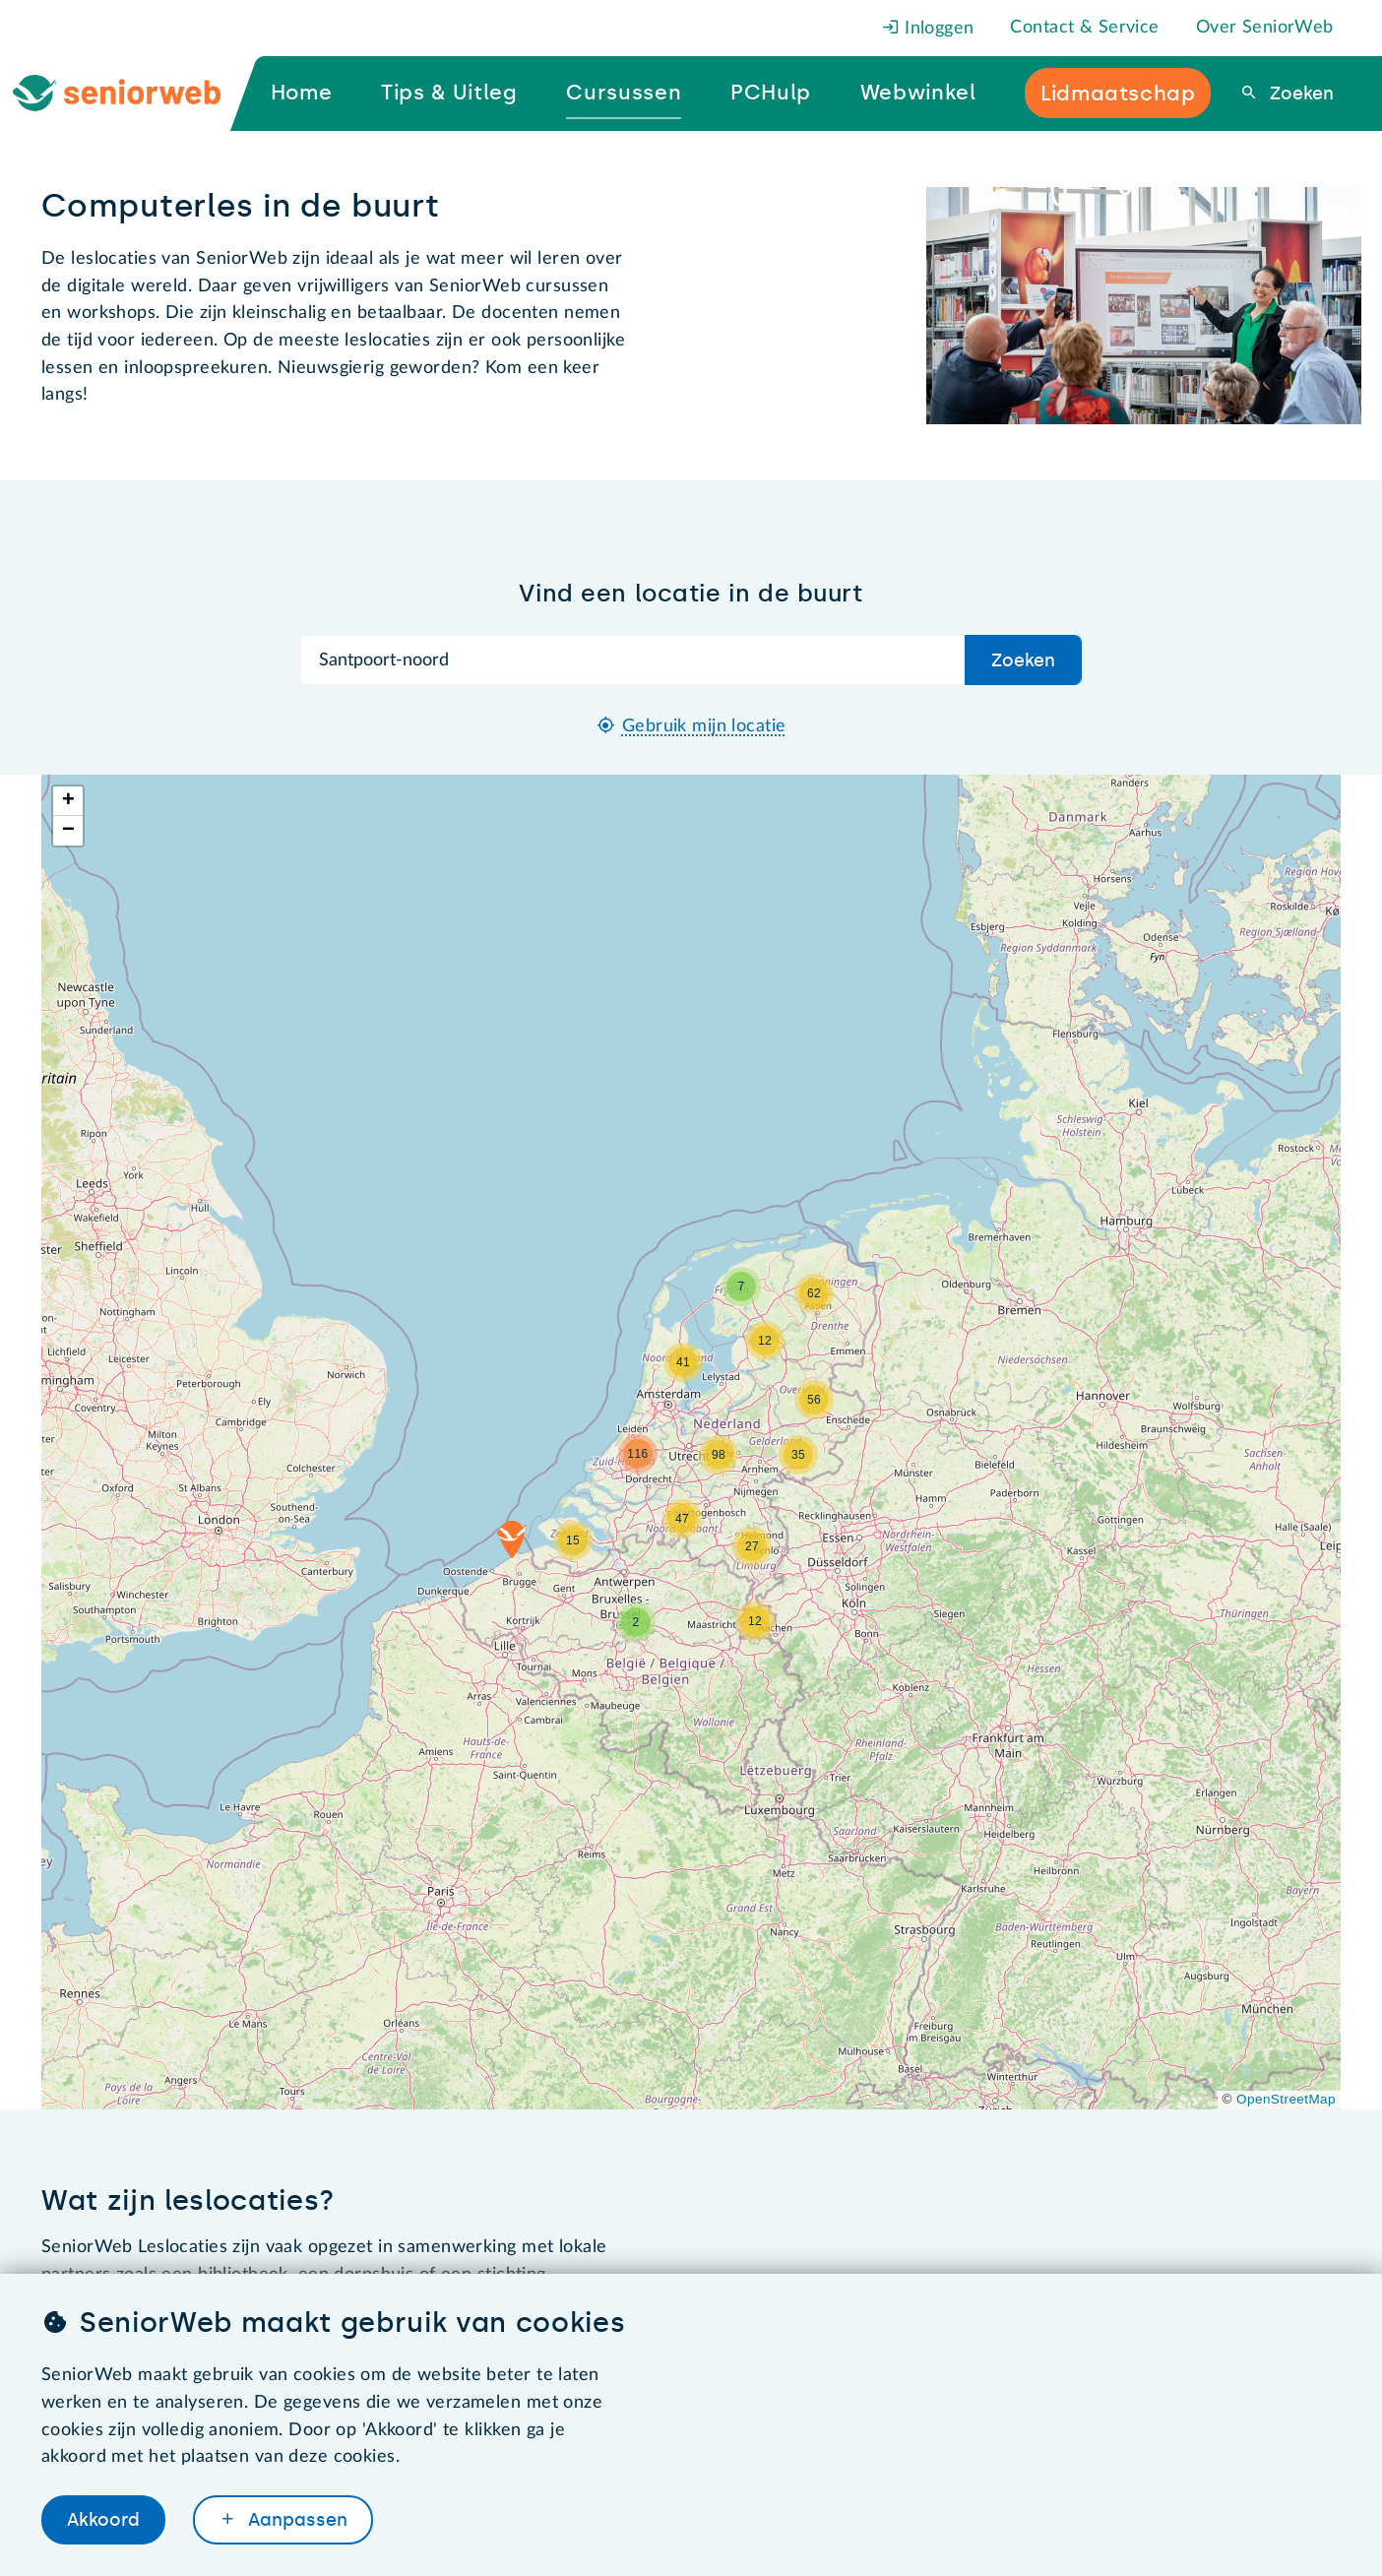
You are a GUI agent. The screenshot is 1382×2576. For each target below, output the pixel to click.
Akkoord (103, 2520)
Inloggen (928, 28)
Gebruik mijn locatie (704, 726)
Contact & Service (1084, 27)
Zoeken (1299, 93)
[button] (512, 1539)
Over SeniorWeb (1265, 27)
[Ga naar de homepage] (133, 93)
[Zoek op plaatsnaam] (633, 660)
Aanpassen (295, 2520)
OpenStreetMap (1286, 2099)
